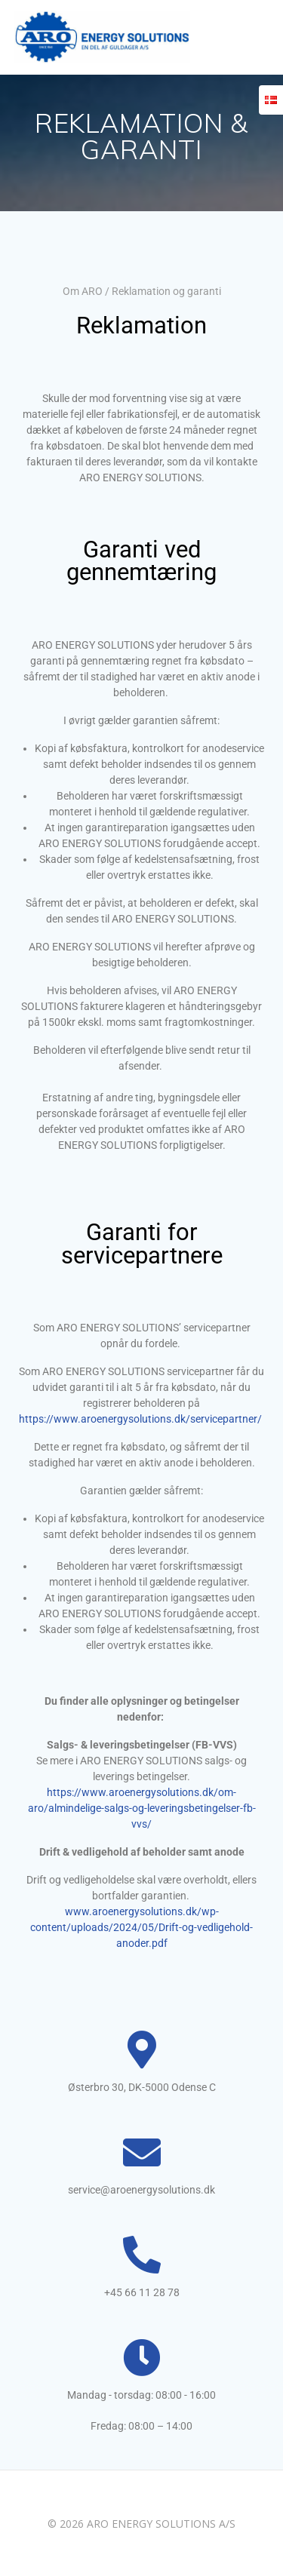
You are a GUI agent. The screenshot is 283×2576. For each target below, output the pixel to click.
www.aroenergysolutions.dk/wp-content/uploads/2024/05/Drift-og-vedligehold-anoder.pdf (141, 1927)
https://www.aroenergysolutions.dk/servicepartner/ (140, 1419)
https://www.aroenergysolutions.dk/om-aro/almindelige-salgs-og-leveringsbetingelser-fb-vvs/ (142, 1808)
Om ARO (83, 291)
